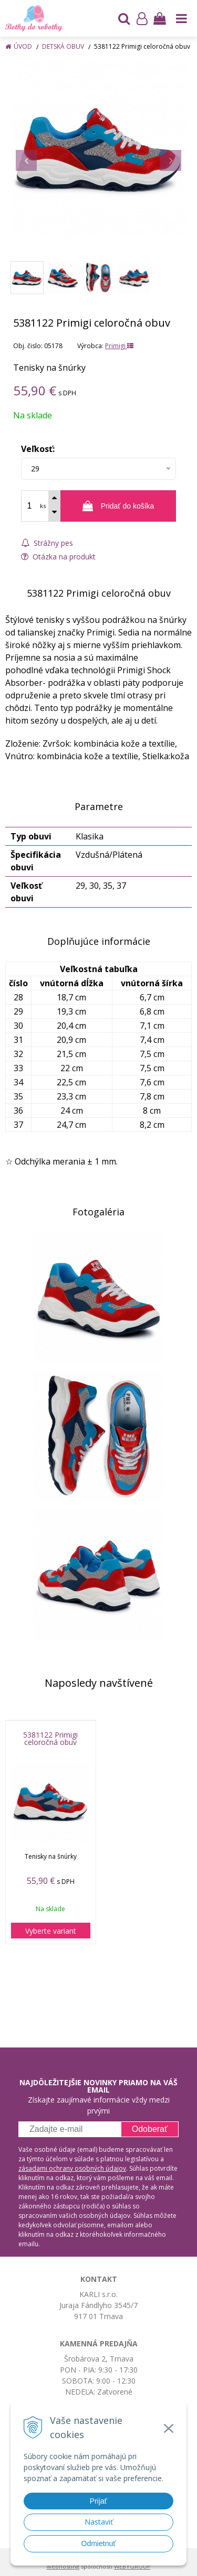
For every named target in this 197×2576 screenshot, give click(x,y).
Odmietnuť (98, 2543)
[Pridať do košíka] (118, 506)
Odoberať (150, 2129)
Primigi (119, 345)
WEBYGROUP (132, 2566)
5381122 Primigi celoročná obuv (50, 1738)
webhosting (63, 2566)
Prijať (98, 2501)
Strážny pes (47, 543)
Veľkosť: (38, 449)
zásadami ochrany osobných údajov (72, 2168)
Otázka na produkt (58, 557)
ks (43, 506)
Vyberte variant (50, 1931)
